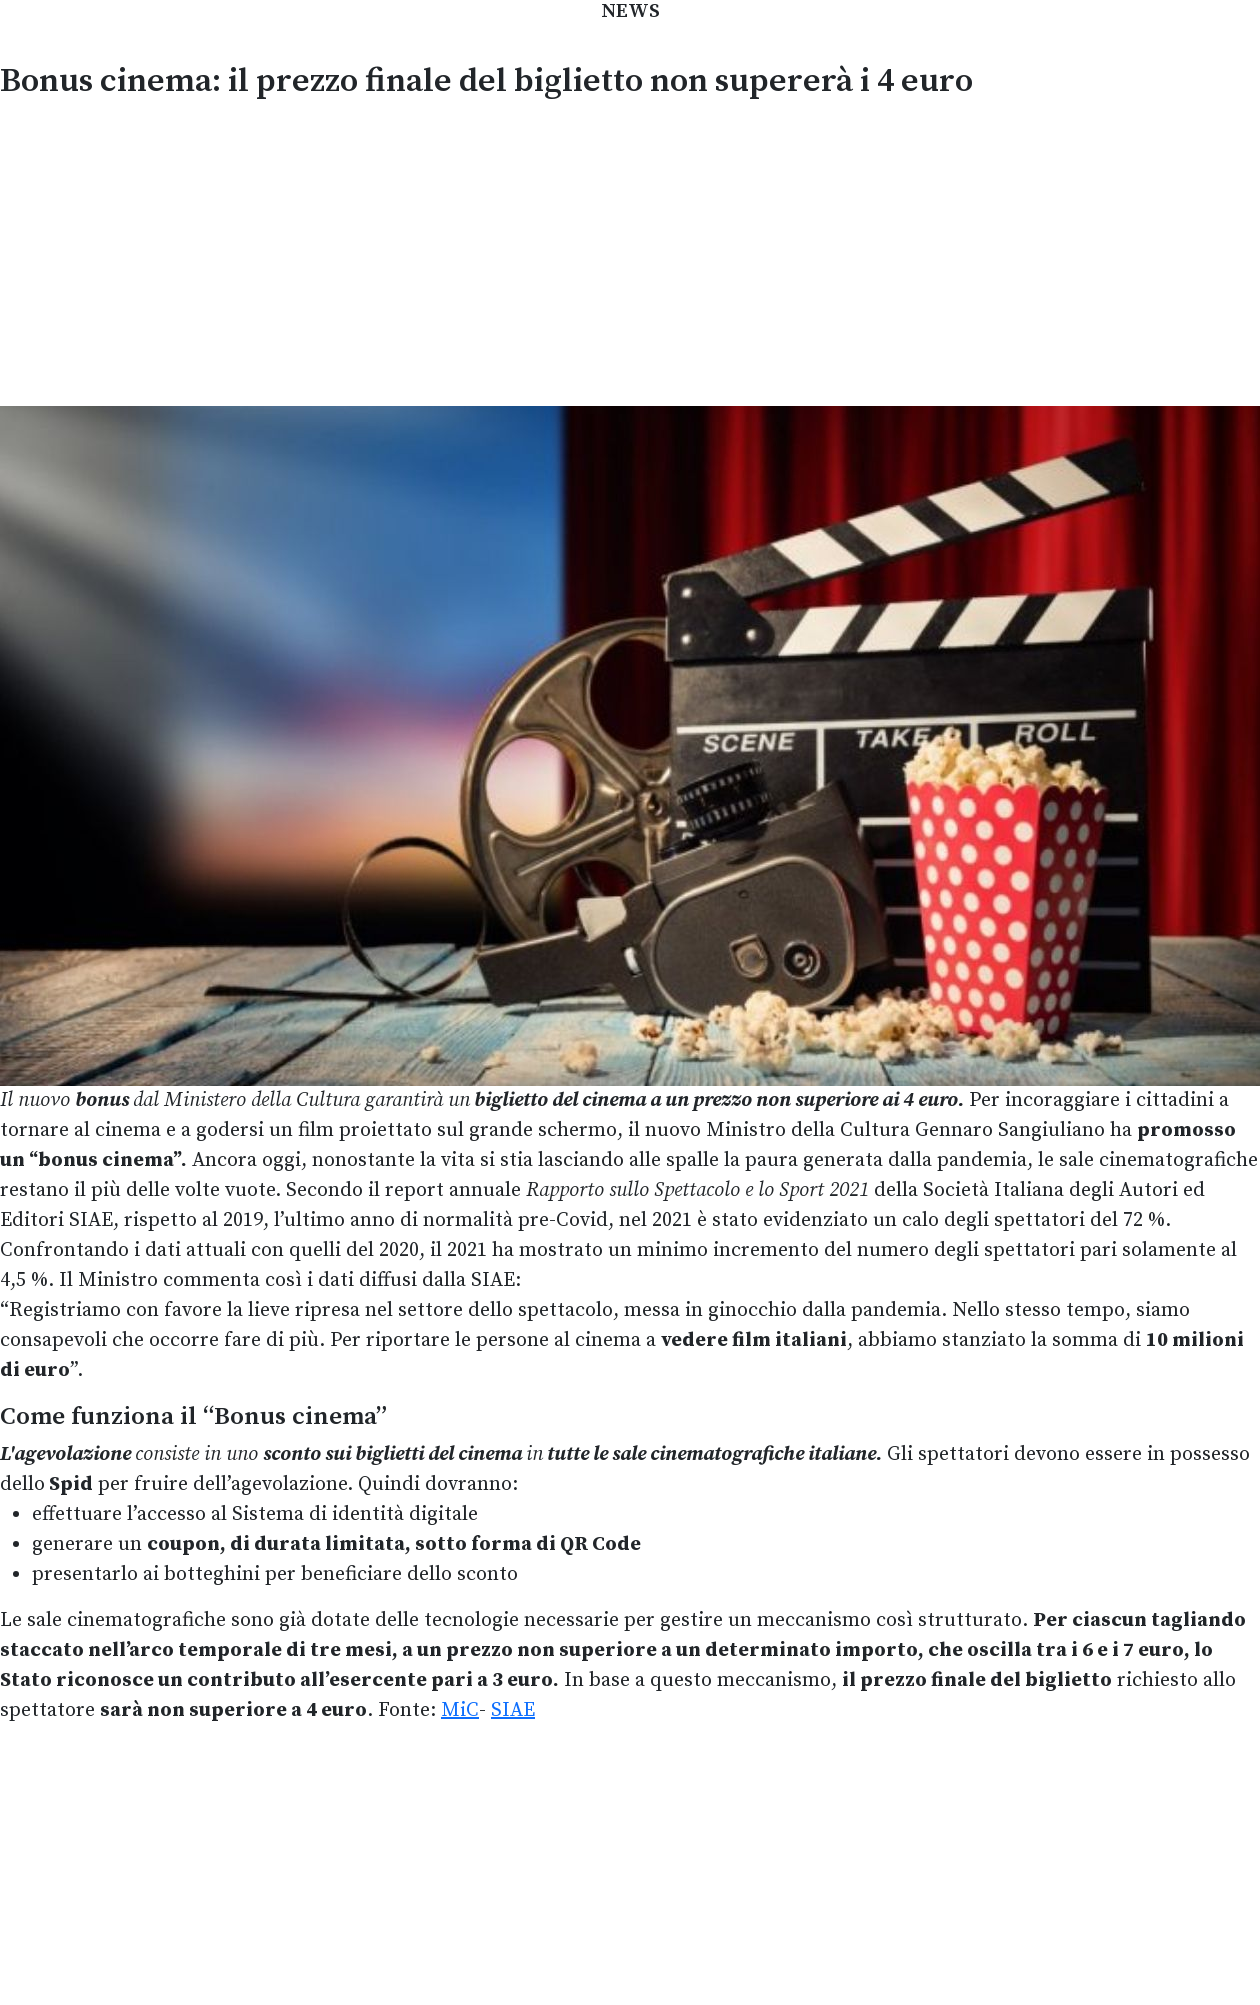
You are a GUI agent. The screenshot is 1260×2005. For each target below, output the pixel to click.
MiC (460, 1710)
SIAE (513, 1710)
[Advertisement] (630, 250)
